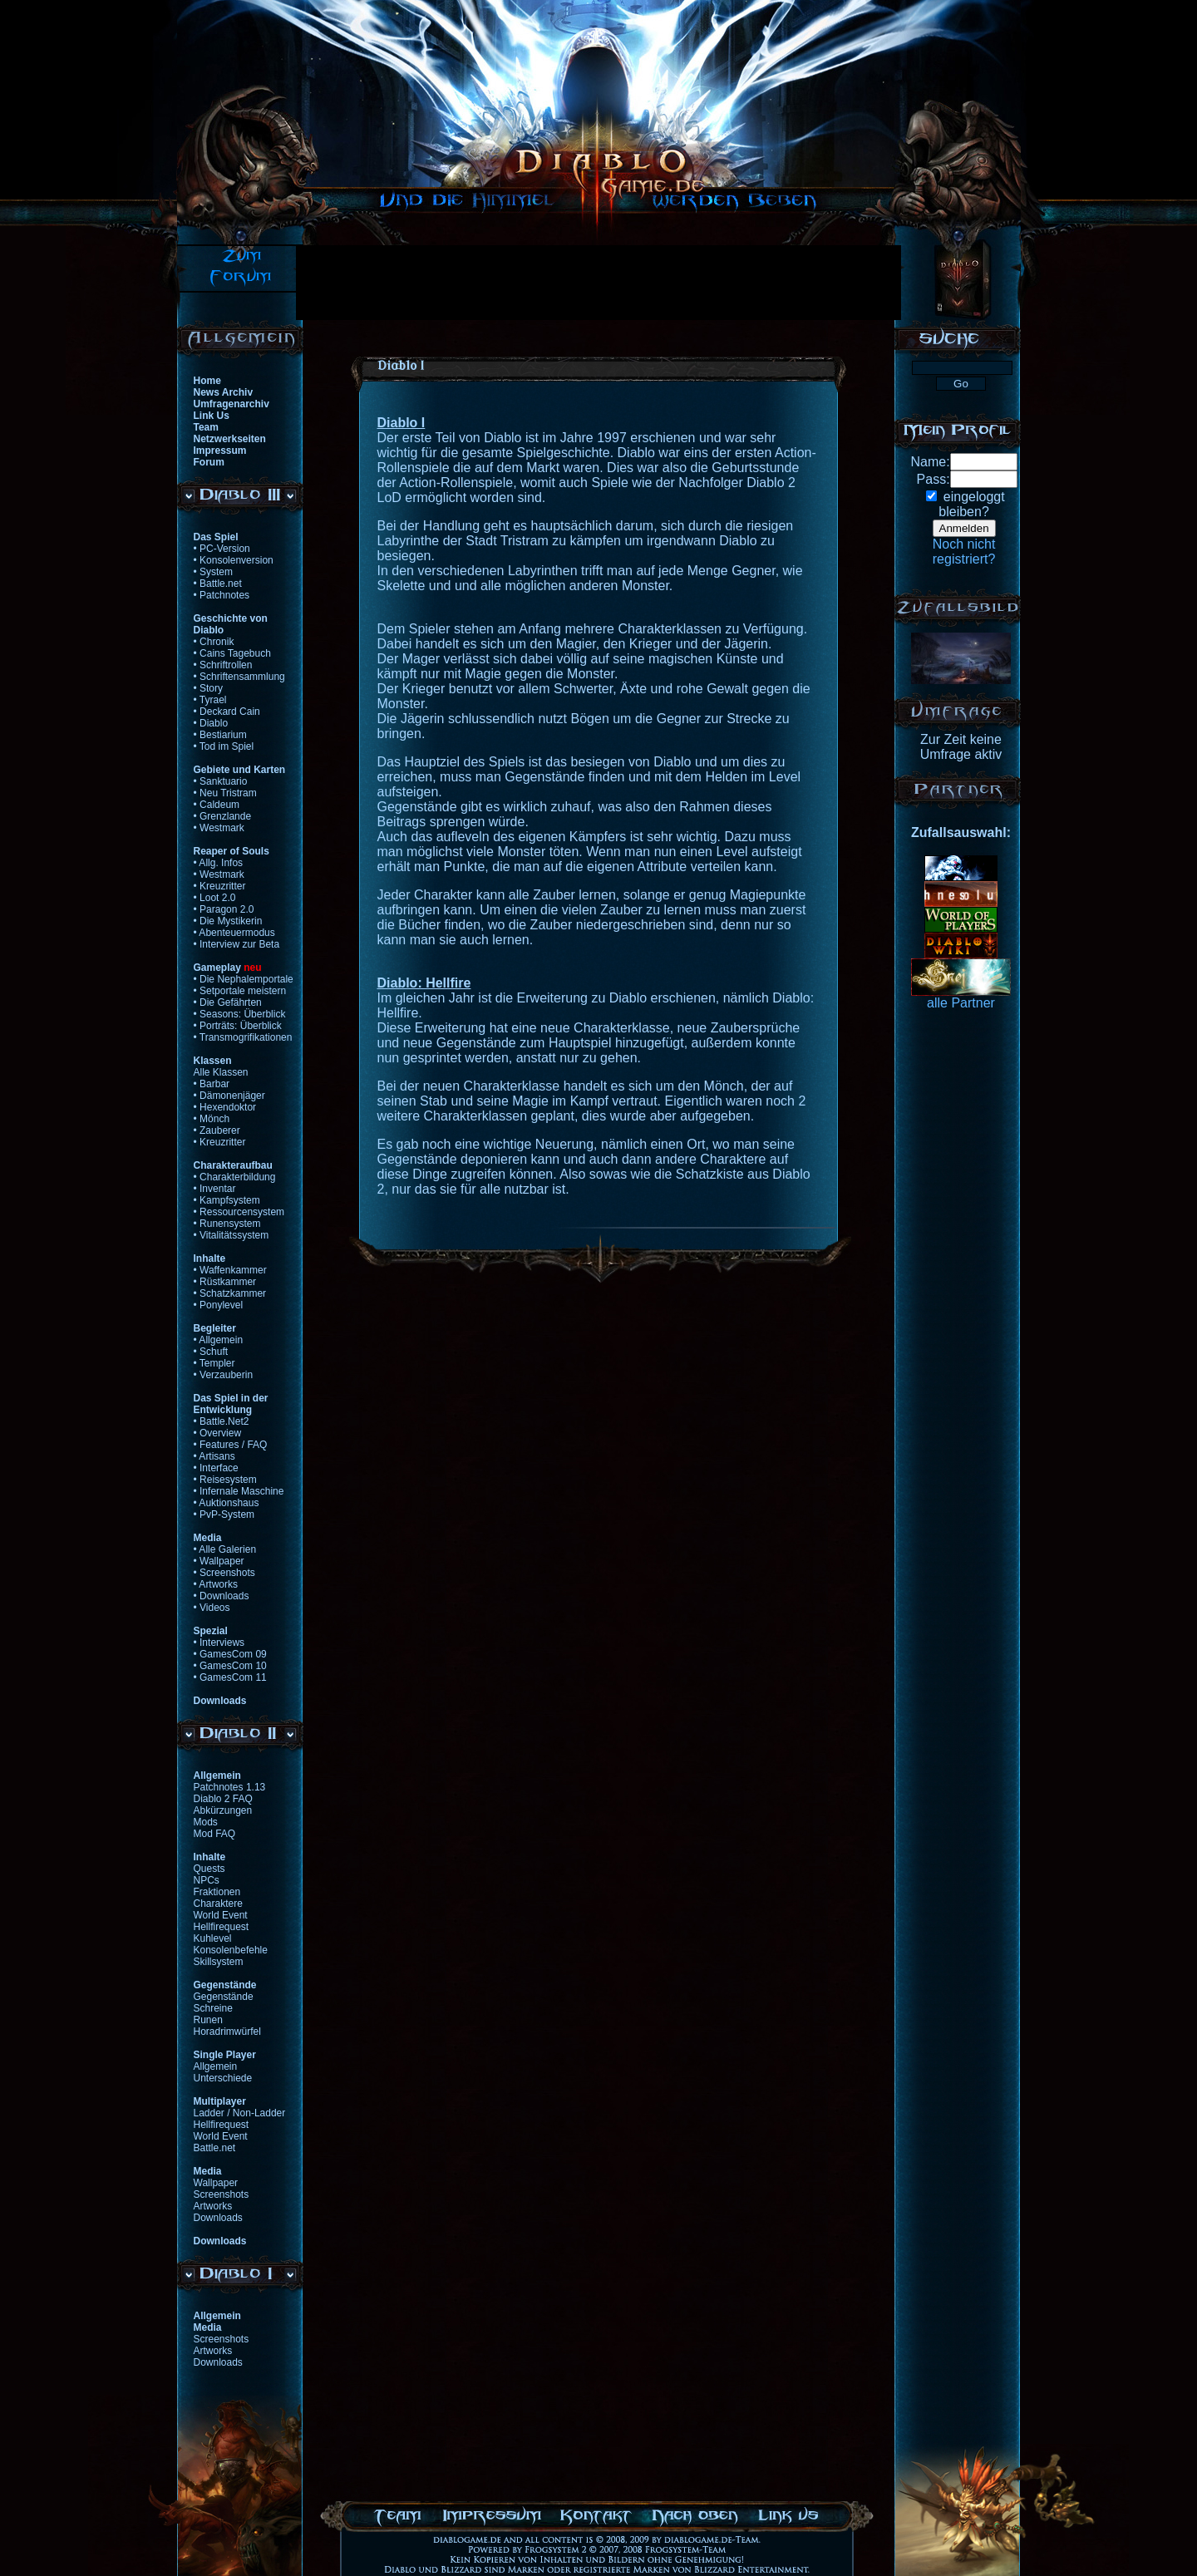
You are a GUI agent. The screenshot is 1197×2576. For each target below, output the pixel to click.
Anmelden (964, 528)
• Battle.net (218, 583)
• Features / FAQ (231, 1445)
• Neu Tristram (225, 793)
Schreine (213, 2008)
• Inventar (215, 1188)
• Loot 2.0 (215, 898)
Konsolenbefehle (231, 1950)
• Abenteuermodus (234, 932)
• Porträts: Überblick (238, 1026)
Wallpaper (216, 2183)
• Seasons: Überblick (240, 1014)
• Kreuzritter (220, 886)
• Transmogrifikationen (243, 1037)
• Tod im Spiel (224, 746)
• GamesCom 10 (230, 1666)
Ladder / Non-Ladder (240, 2113)
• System (214, 572)
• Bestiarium (220, 735)
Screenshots (221, 2194)
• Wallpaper (219, 1561)
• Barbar (212, 1084)
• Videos (212, 1607)
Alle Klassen (221, 1072)
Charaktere (218, 1903)
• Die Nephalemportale (243, 979)
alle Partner (961, 1003)
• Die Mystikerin (228, 921)
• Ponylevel (219, 1305)
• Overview (218, 1433)
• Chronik (214, 642)
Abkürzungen (223, 1810)
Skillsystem (219, 1962)
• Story (209, 688)
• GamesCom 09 (230, 1654)
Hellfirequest (221, 1927)
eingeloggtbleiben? (971, 504)
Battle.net (215, 2148)
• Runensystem (227, 1223)
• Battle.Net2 (221, 1421)
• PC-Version (222, 548)
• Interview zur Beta (237, 944)
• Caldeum (217, 804)
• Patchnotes (222, 595)
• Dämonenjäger (229, 1095)
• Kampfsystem (227, 1200)
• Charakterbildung (235, 1177)
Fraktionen (217, 1892)
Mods (206, 1822)
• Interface (216, 1468)
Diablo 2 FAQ (223, 1799)
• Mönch (212, 1119)
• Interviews (219, 1642)
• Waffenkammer (230, 1270)
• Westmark (219, 828)
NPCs (206, 1880)
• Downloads (221, 1596)
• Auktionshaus (226, 1503)
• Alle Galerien (225, 1549)
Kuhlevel (213, 1938)
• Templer (214, 1363)
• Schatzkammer (230, 1293)
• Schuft (211, 1351)
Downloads (218, 2218)
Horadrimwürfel (227, 2031)
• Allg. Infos (219, 863)
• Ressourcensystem (239, 1212)
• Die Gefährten (228, 1002)
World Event (221, 1915)
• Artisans (214, 1456)
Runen (208, 2020)
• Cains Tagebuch (232, 653)
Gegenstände (224, 1996)
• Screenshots (224, 1573)
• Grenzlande (223, 816)
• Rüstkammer (225, 1282)
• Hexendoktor (225, 1107)
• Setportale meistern (240, 991)
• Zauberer (217, 1130)
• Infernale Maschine (239, 1491)
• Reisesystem (225, 1479)
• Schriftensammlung (239, 676)
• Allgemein (219, 1340)
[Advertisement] (598, 282)
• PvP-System (224, 1514)
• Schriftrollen (223, 665)
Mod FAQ (215, 1834)
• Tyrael (210, 700)
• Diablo (211, 723)
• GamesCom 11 (230, 1677)
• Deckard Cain (227, 711)
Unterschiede (223, 2078)
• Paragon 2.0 (224, 909)
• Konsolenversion (233, 560)
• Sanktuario (221, 781)
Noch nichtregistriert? (964, 551)
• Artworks (216, 1584)
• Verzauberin (224, 1375)
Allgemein (216, 2066)
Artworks (213, 2206)
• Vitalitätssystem (231, 1235)
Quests (209, 1868)
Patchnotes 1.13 (230, 1787)
